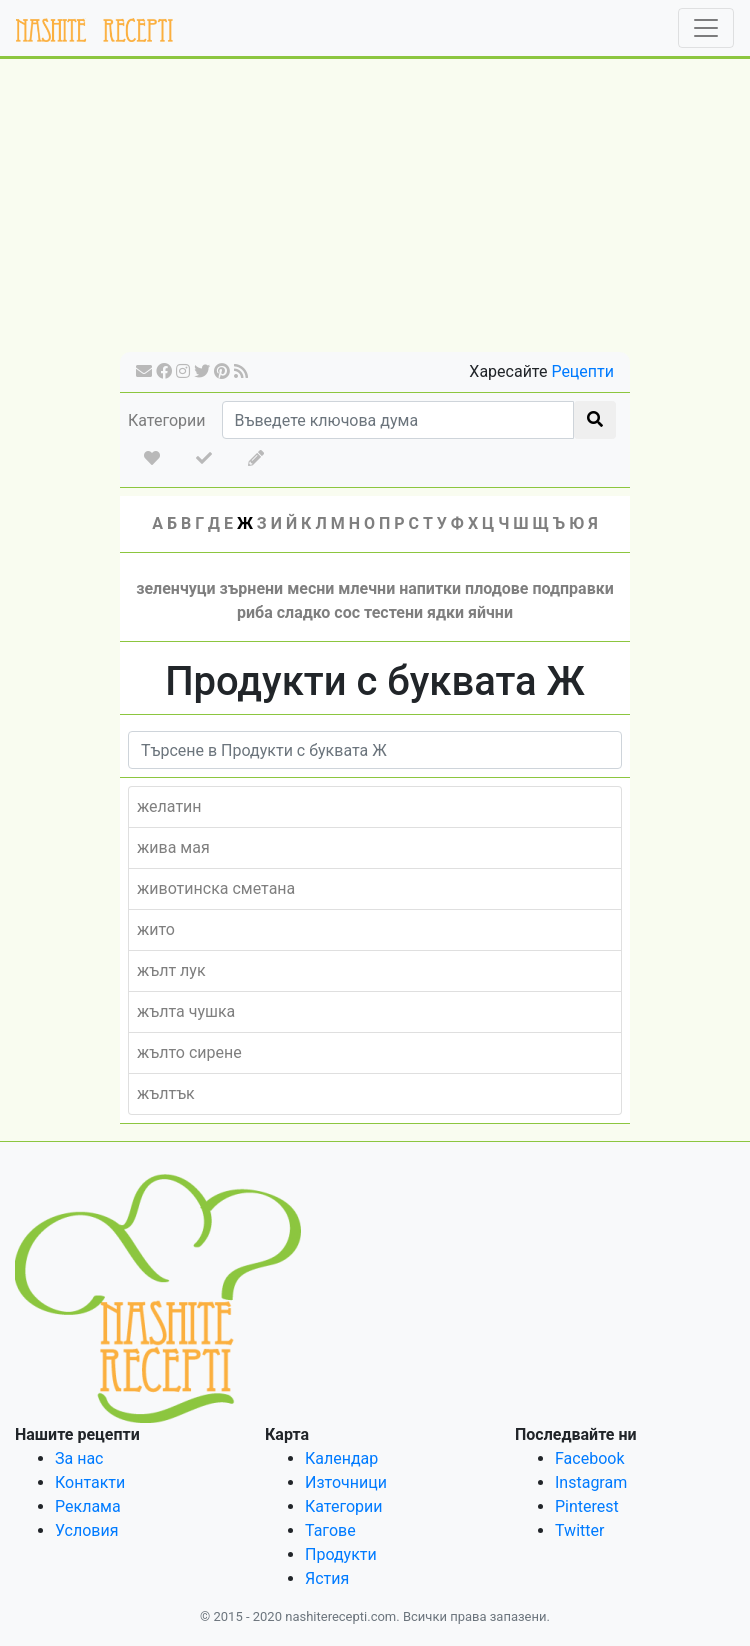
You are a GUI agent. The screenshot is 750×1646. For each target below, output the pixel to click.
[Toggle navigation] (706, 28)
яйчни (490, 612)
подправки (572, 588)
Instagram (591, 1482)
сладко (304, 612)
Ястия (327, 1578)
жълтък (166, 1093)
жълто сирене (189, 1052)
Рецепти (582, 371)
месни (310, 588)
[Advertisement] (375, 212)
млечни (366, 588)
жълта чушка (186, 1011)
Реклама (88, 1506)
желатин (169, 806)
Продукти (341, 1554)
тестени (393, 612)
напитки (430, 588)
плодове (496, 588)
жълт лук (171, 970)
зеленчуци (175, 588)
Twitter (579, 1530)
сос (347, 612)
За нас (79, 1458)
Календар (341, 1458)
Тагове (330, 1530)
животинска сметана (216, 888)
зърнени (252, 588)
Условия (86, 1530)
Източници (346, 1482)
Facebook (589, 1458)
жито (156, 929)
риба (255, 612)
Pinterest (587, 1506)
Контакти (90, 1482)
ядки (445, 612)
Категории (167, 420)
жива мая (173, 847)
